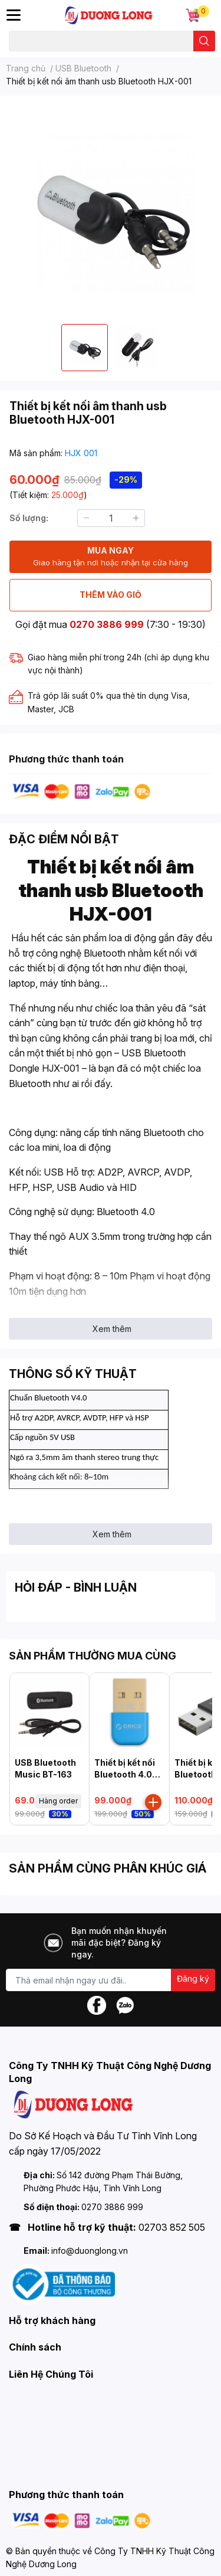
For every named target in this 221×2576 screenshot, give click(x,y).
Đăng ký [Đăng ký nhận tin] (193, 1978)
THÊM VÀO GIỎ (110, 595)
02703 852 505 (171, 2227)
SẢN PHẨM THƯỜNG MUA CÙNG (92, 1655)
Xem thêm (112, 1329)
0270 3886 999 (107, 624)
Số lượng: (28, 518)
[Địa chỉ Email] (110, 1980)
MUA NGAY (110, 556)
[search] (204, 41)
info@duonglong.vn (89, 2251)
